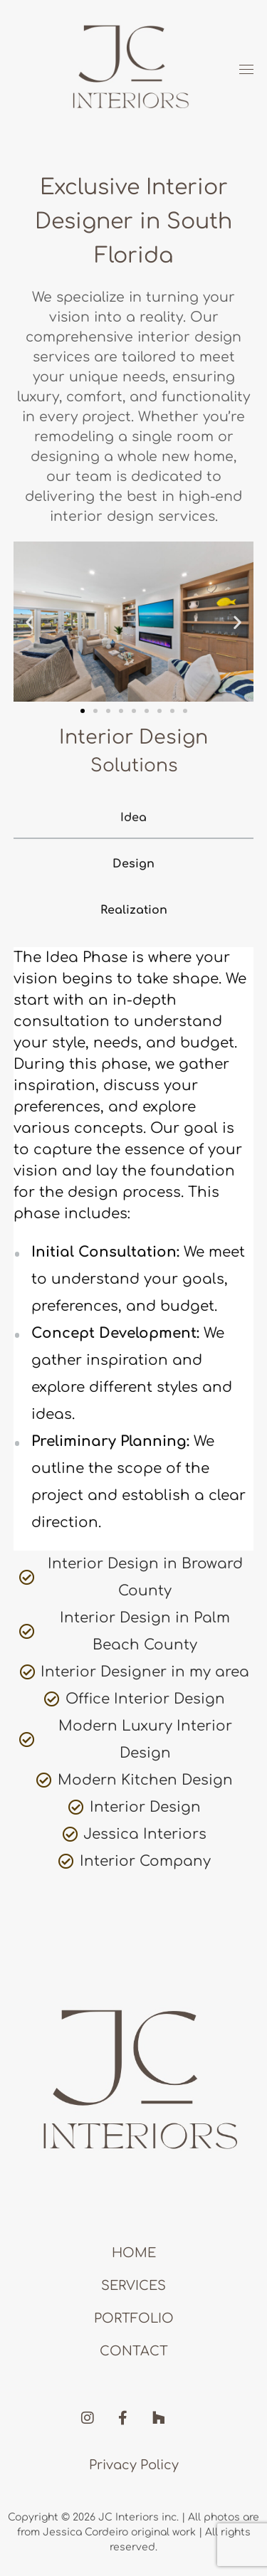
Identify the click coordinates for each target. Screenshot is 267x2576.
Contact (134, 2351)
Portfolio (134, 2318)
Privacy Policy (134, 2465)
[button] (29, 621)
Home (134, 2253)
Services (133, 2286)
